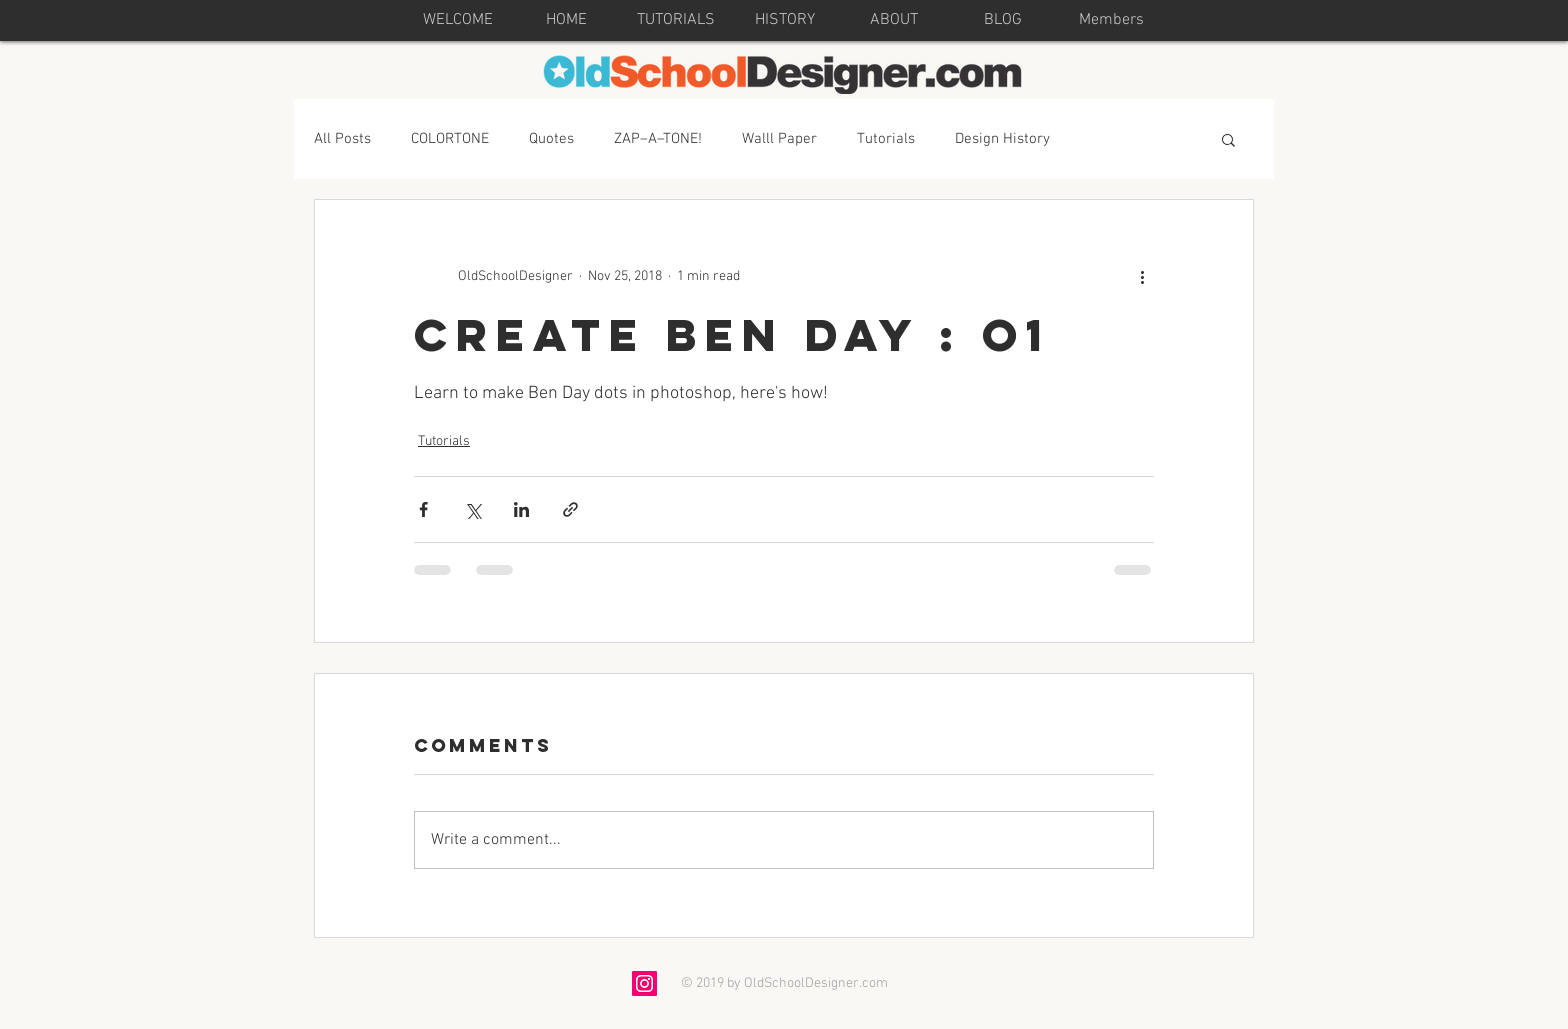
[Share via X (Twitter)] (472, 509)
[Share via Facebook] (423, 509)
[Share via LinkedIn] (521, 509)
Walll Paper (779, 139)
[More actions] (1142, 276)
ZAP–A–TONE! (658, 139)
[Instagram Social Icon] (644, 983)
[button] (1228, 139)
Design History (1002, 139)
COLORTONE (450, 139)
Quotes (551, 139)
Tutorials (886, 139)
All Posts (342, 139)
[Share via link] (570, 509)
